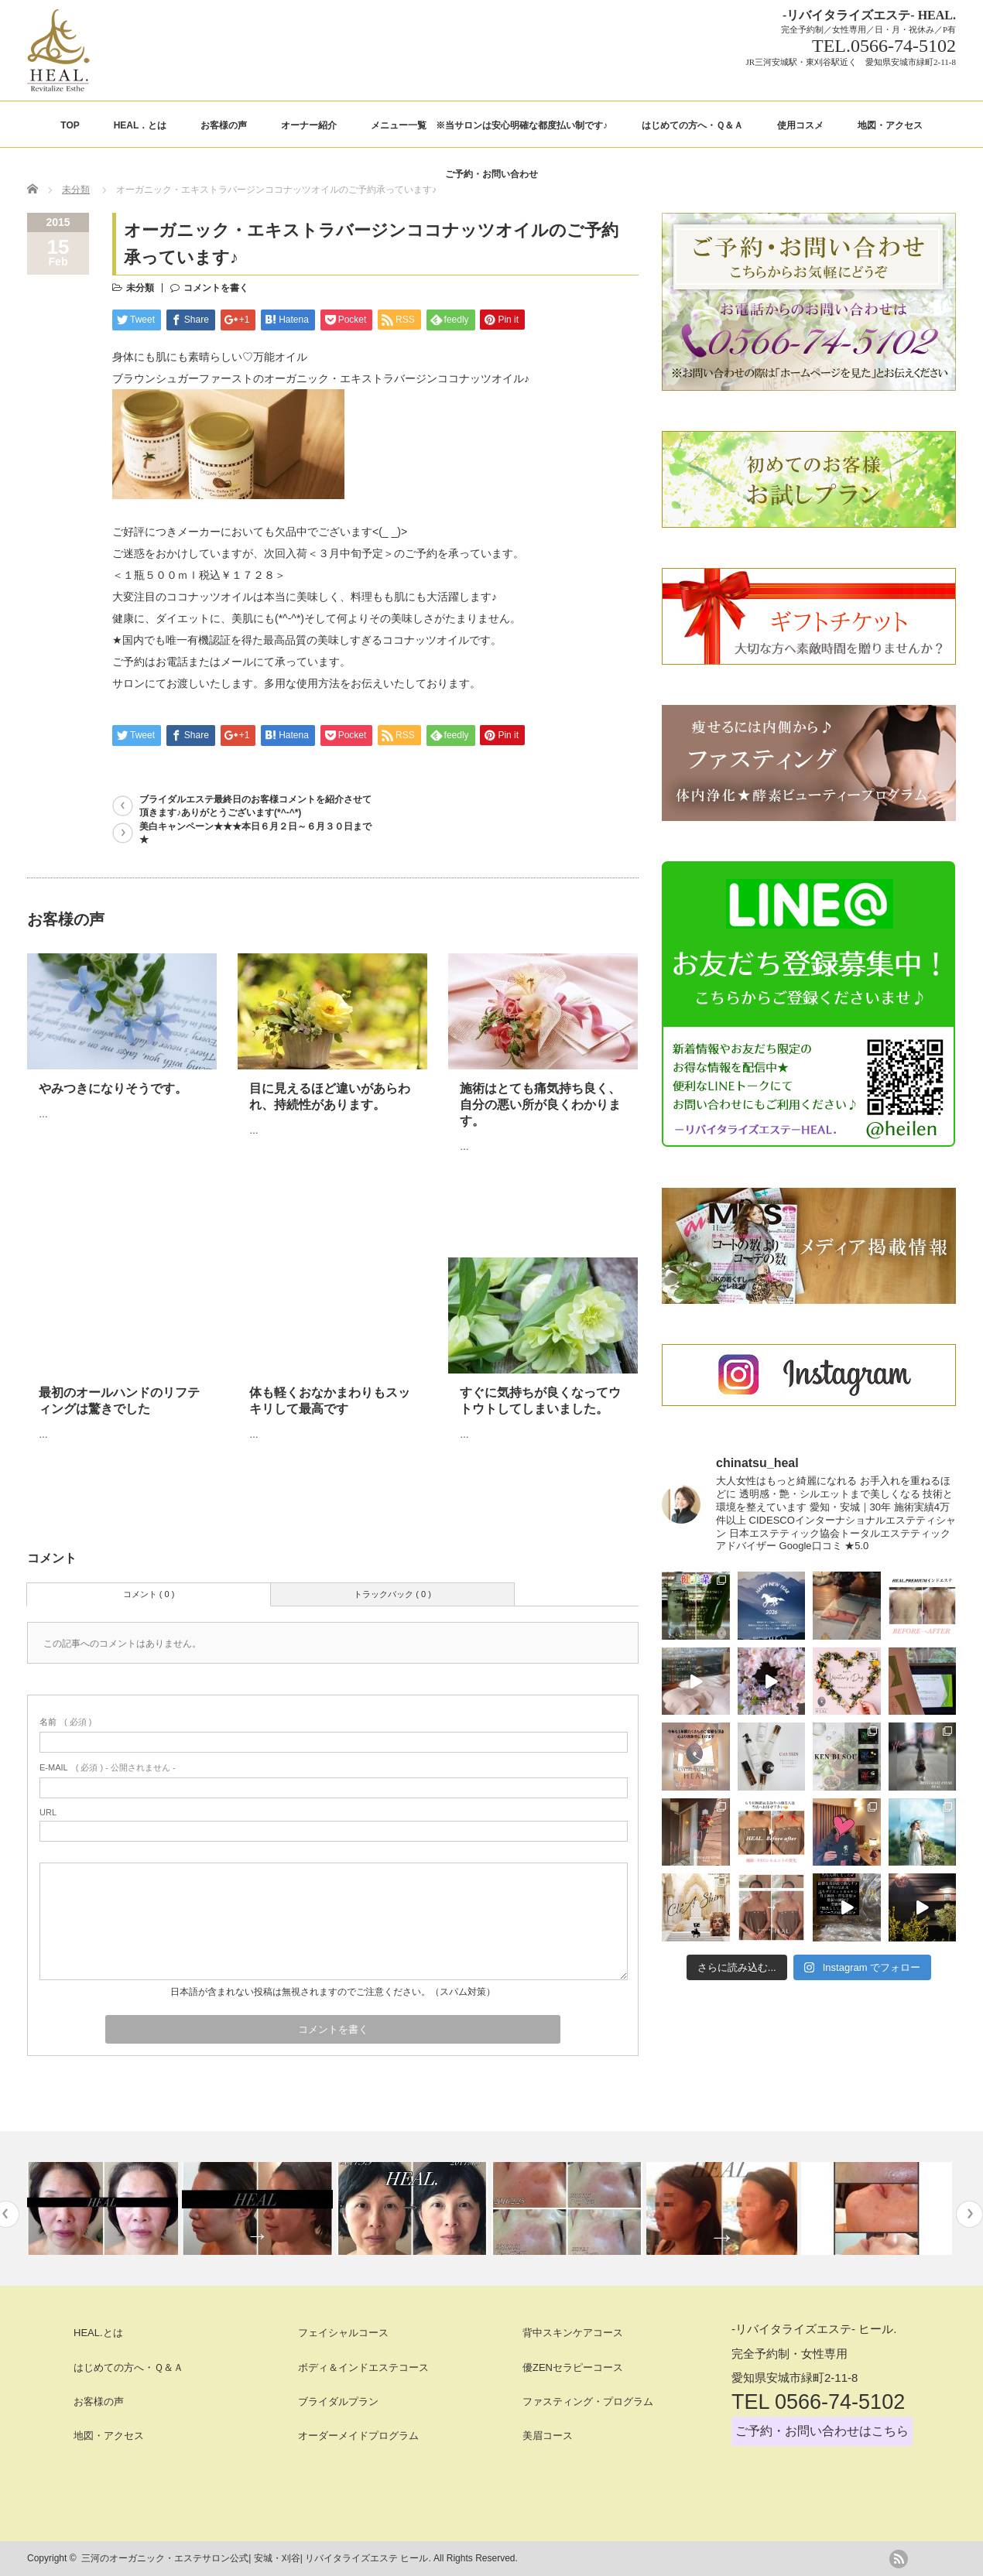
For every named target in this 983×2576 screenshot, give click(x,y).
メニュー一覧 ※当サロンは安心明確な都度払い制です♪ (489, 125)
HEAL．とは (140, 125)
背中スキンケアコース (572, 2332)
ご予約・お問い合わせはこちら (822, 2430)
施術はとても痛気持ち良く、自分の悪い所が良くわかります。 (540, 1104)
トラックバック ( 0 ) (392, 1594)
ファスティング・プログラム (587, 2401)
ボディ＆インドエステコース (363, 2367)
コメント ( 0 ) (149, 1594)
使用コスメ (800, 125)
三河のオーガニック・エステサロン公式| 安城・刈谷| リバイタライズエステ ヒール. (256, 2558)
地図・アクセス (890, 125)
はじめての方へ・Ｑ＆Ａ (692, 125)
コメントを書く (215, 287)
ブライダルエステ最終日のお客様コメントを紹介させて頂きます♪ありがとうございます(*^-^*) (255, 806)
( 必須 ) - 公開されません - (107, 1767)
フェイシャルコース (343, 2332)
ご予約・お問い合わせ (491, 174)
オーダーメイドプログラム (358, 2435)
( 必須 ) (65, 1721)
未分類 (76, 189)
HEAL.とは (98, 2332)
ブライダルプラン (338, 2401)
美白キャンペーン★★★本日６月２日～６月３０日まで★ (255, 833)
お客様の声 (223, 125)
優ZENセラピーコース (572, 2367)
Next (969, 2214)
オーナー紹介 (309, 125)
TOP (69, 125)
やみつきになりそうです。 (113, 1088)
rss (898, 2559)
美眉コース (547, 2435)
